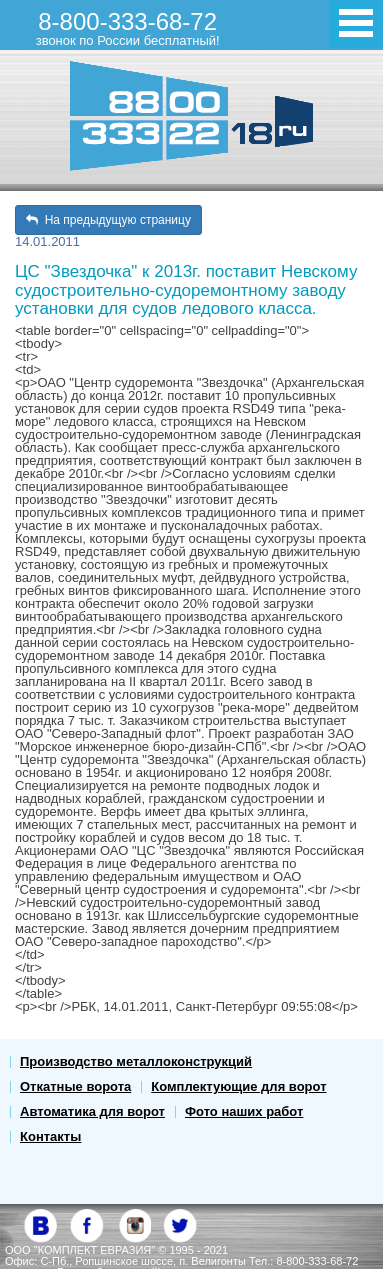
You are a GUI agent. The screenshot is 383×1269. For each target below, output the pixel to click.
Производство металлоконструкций (136, 1061)
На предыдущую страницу (108, 220)
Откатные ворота (75, 1086)
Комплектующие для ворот (238, 1086)
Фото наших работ (244, 1111)
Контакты (50, 1136)
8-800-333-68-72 (128, 28)
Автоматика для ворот (92, 1111)
